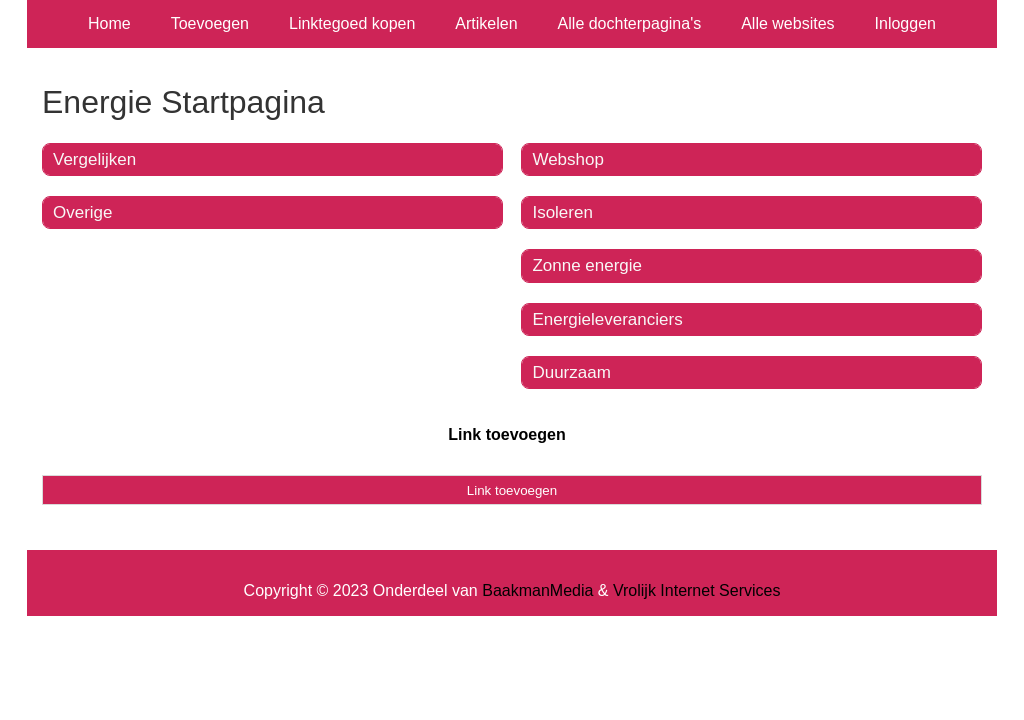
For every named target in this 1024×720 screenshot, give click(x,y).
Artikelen (486, 23)
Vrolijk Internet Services (696, 590)
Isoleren (562, 212)
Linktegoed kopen (352, 23)
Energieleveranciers (607, 319)
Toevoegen (210, 23)
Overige (83, 212)
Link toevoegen (506, 434)
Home (109, 23)
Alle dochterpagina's (630, 23)
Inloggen (905, 23)
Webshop (568, 159)
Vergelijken (94, 159)
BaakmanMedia (537, 590)
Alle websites (787, 23)
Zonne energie (587, 265)
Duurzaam (571, 372)
